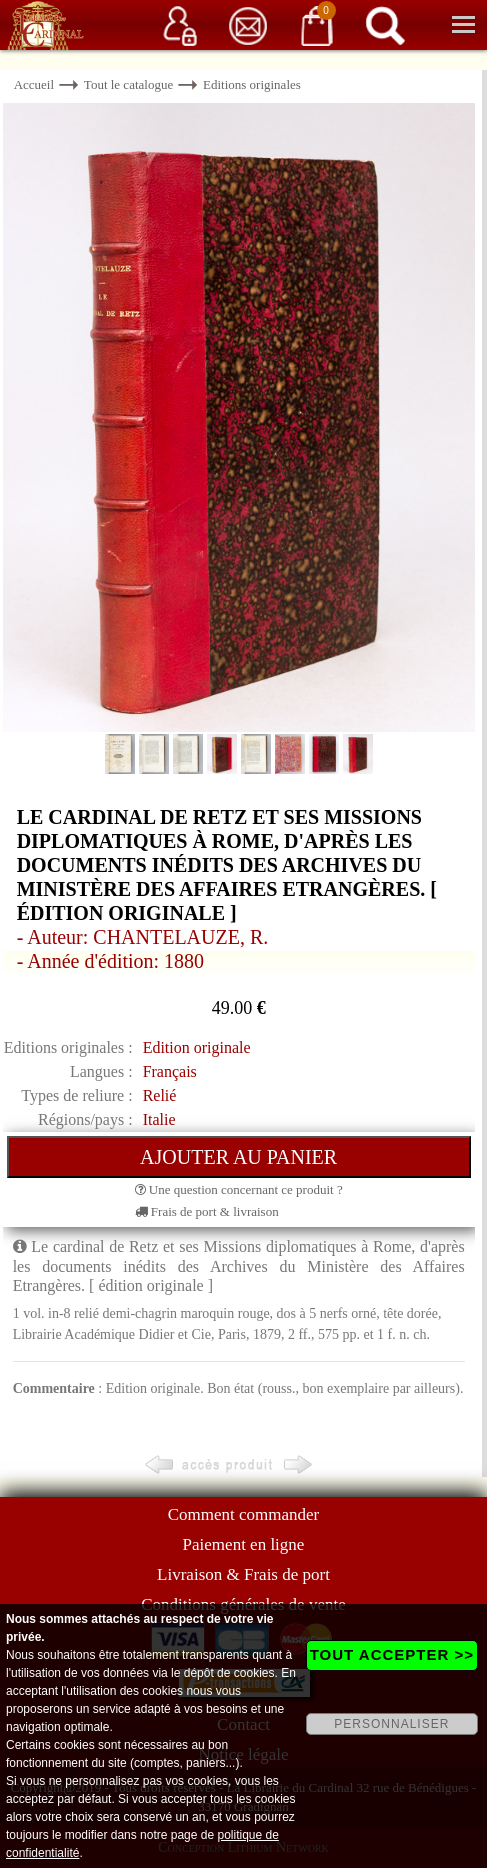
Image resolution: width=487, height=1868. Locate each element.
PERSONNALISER (391, 1724)
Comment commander (244, 1514)
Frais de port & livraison (207, 1211)
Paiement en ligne (244, 1544)
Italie (159, 1119)
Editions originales (252, 84)
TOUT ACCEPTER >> (392, 1654)
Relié (160, 1095)
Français (170, 1071)
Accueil (34, 84)
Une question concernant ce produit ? (239, 1189)
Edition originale (197, 1047)
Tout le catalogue (128, 84)
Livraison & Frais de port (243, 1574)
